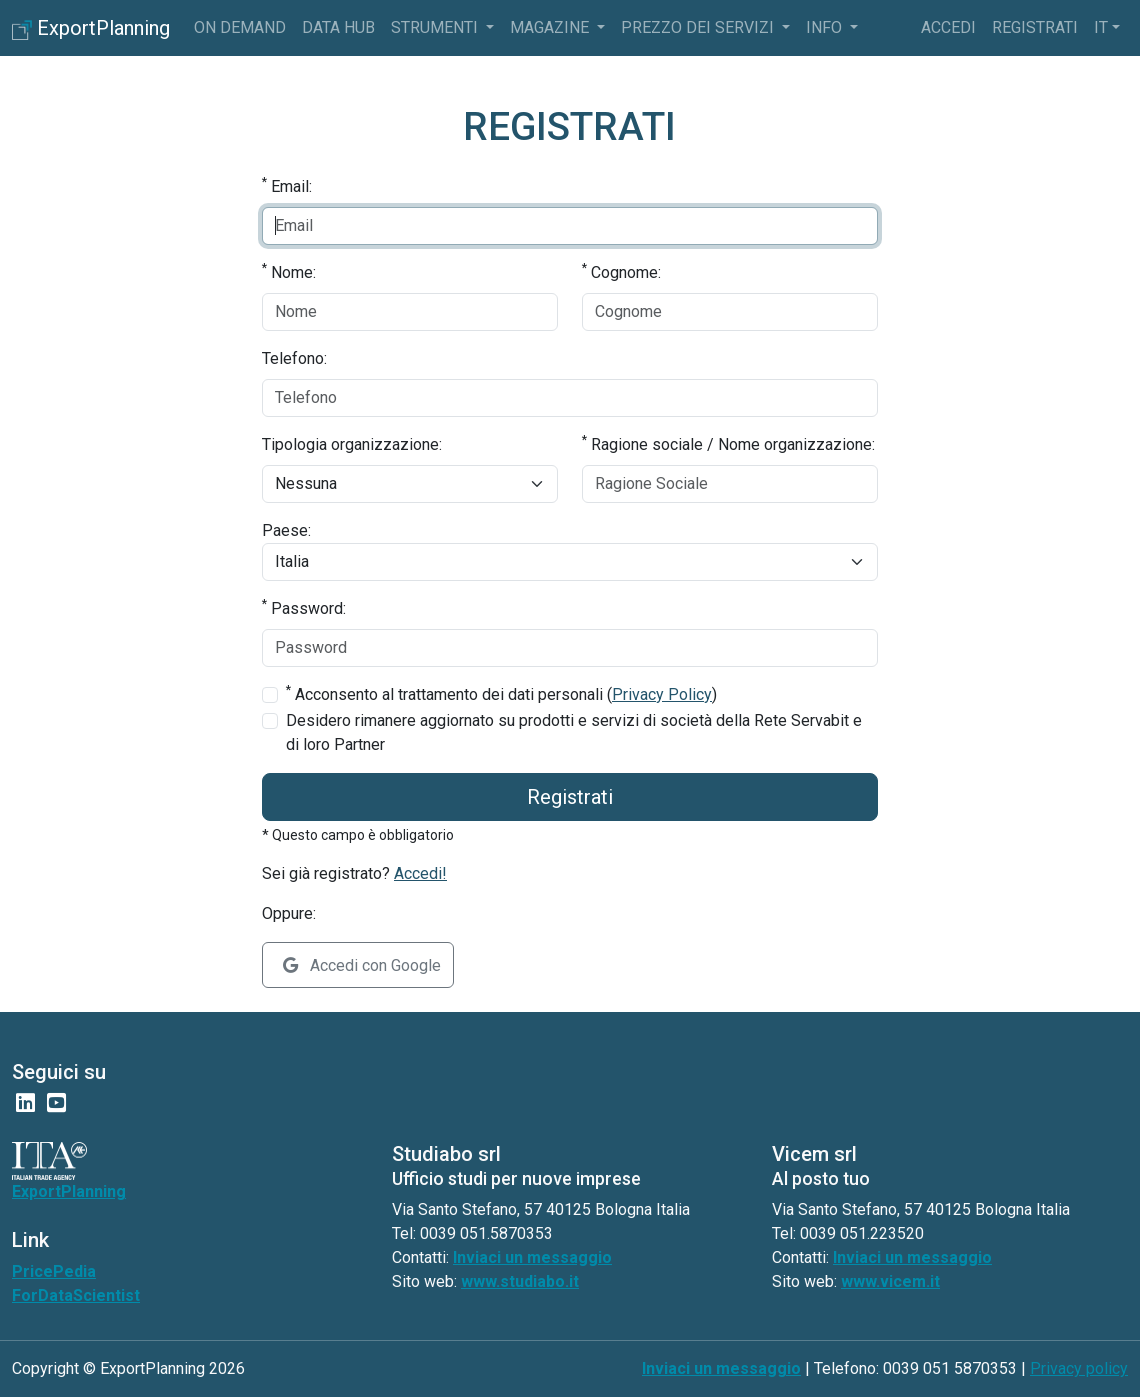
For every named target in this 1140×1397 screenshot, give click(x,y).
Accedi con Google (362, 965)
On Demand (240, 27)
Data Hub (338, 27)
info (826, 27)
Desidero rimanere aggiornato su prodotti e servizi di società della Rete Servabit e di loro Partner (574, 732)
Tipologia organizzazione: (352, 444)
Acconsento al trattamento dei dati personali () (501, 693)
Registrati (1035, 27)
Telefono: (294, 358)
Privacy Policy (662, 694)
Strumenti (436, 27)
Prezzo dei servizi (699, 27)
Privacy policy (1079, 1368)
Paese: (286, 530)
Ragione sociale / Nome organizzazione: (728, 443)
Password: (304, 607)
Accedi (948, 27)
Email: (287, 185)
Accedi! (420, 873)
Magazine (551, 27)
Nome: (289, 271)
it (1101, 27)
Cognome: (621, 271)
